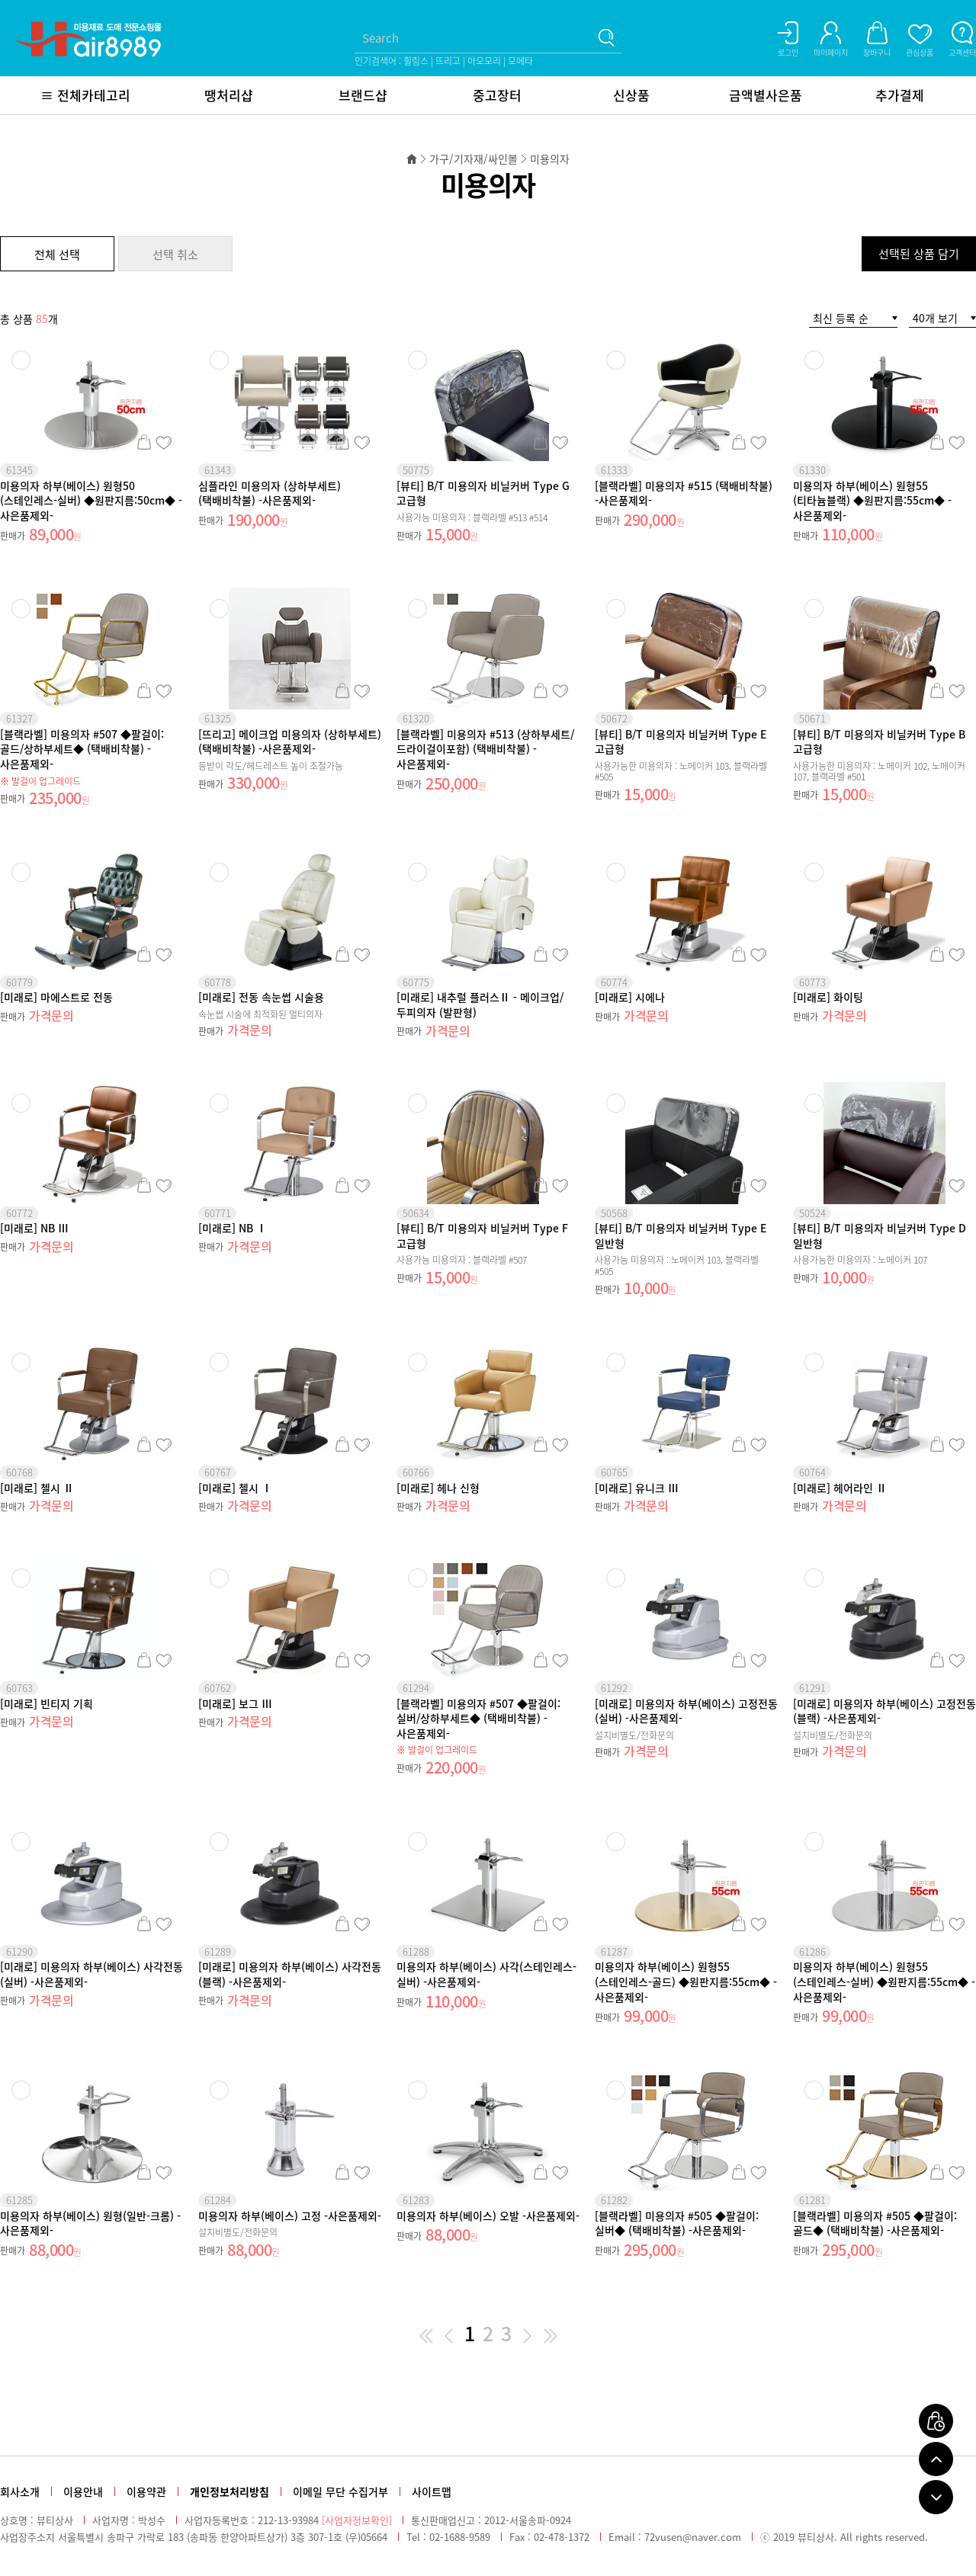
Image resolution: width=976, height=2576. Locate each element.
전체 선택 (57, 254)
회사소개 (20, 2491)
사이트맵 (431, 2491)
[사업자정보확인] (357, 2520)
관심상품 (164, 442)
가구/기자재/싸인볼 (473, 158)
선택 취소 (175, 254)
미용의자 (550, 158)
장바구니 (144, 442)
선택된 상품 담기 (918, 253)
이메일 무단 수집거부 (340, 2491)
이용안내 (83, 2491)
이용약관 (146, 2491)
